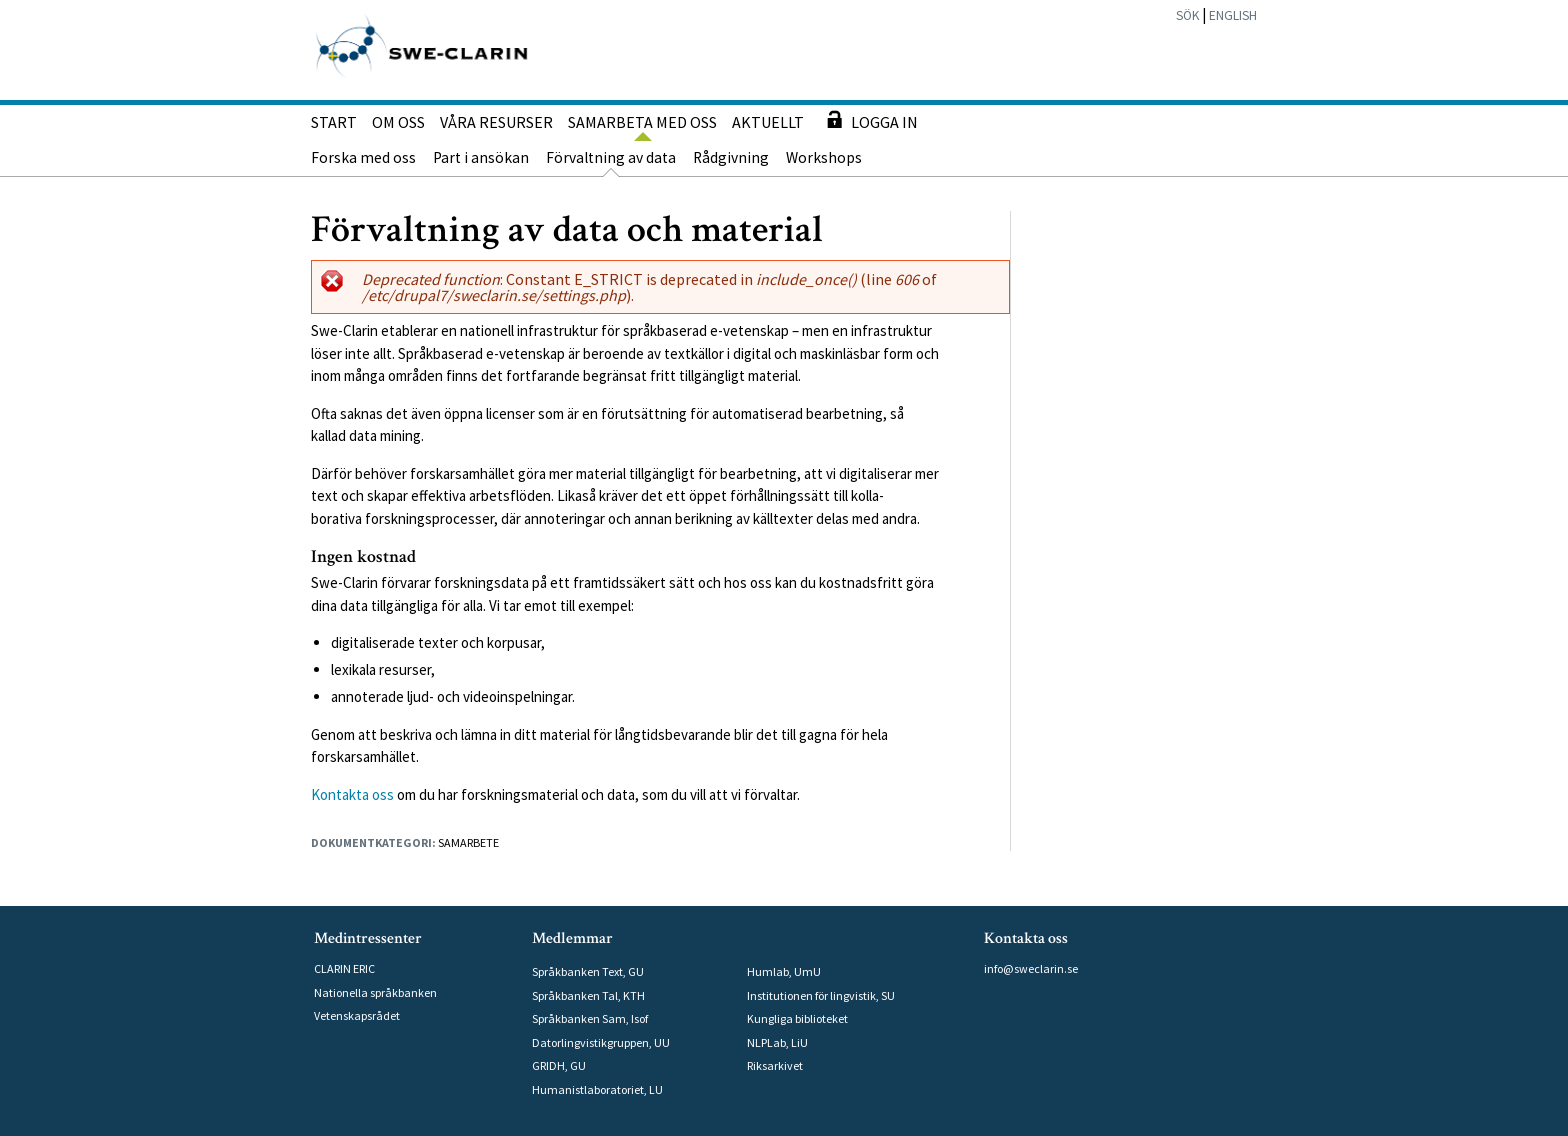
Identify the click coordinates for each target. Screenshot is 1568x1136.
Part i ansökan (481, 157)
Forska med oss (363, 157)
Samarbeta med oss (642, 122)
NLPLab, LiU (777, 1042)
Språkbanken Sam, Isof (590, 1018)
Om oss (398, 122)
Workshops (824, 157)
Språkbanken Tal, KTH (588, 995)
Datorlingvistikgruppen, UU (601, 1042)
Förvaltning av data (611, 157)
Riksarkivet (775, 1065)
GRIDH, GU (559, 1065)
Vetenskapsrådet (357, 1015)
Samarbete (468, 842)
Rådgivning (731, 157)
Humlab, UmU (784, 971)
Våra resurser (496, 122)
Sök (1187, 15)
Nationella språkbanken (375, 992)
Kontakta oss (352, 794)
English (1233, 15)
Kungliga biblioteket (797, 1018)
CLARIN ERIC (344, 968)
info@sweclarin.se (1031, 968)
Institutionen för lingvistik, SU (821, 995)
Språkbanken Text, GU (588, 971)
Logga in (868, 120)
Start (334, 122)
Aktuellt (768, 122)
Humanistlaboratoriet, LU (597, 1089)
